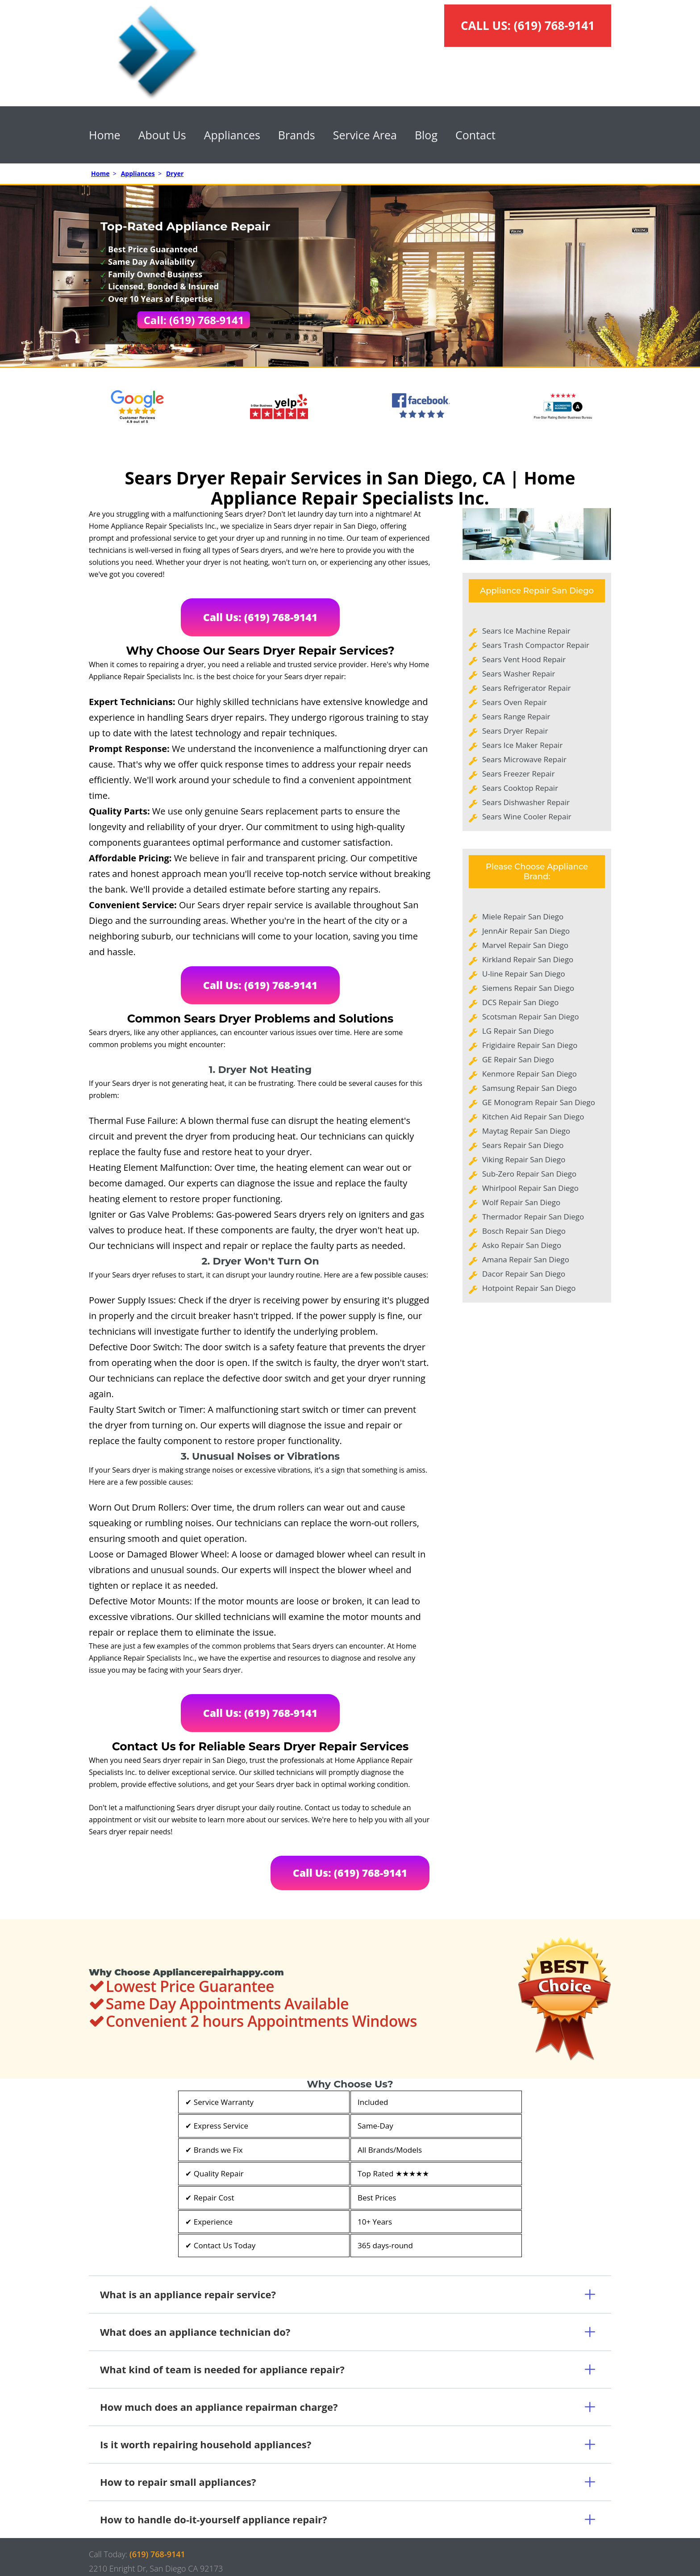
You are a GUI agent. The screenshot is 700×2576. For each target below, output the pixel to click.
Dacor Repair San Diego (523, 1274)
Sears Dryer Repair (515, 731)
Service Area (365, 134)
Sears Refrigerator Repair (526, 688)
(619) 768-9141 (554, 25)
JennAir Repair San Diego (526, 931)
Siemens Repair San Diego (528, 988)
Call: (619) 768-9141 (194, 320)
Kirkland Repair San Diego (527, 959)
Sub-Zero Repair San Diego (529, 1174)
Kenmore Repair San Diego (529, 1074)
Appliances (232, 134)
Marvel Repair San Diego (525, 945)
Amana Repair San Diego (525, 1259)
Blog (426, 134)
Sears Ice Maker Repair (522, 745)
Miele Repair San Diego (522, 916)
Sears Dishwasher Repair (526, 802)
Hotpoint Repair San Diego (528, 1288)
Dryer (174, 173)
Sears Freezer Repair (518, 773)
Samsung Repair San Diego (529, 1088)
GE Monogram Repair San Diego (538, 1102)
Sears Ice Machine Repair (526, 631)
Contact (475, 134)
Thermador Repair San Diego (533, 1216)
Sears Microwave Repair (524, 759)
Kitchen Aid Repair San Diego (533, 1116)
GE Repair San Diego (518, 1059)
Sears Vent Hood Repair (524, 659)
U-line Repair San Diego (523, 974)
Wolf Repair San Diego (521, 1202)
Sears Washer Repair (518, 673)
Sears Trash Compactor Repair (535, 645)
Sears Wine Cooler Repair (526, 816)
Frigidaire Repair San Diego (529, 1045)
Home (105, 134)
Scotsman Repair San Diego (530, 1016)
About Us (162, 134)
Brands (296, 134)
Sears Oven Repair (514, 702)
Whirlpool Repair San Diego (530, 1188)
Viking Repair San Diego (524, 1159)
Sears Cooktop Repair (520, 788)
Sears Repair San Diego (523, 1145)
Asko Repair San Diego (521, 1245)
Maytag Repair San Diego (526, 1131)
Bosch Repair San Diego (524, 1231)
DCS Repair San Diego (520, 1002)
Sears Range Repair (516, 716)
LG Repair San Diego (518, 1031)
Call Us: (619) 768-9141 (260, 617)
